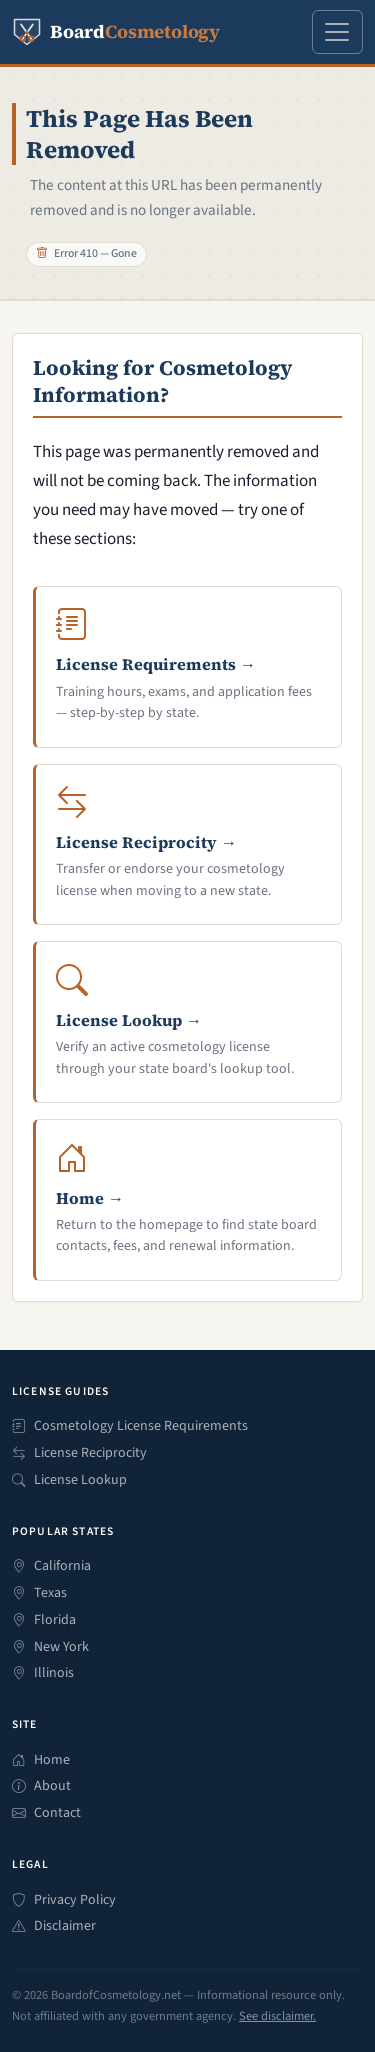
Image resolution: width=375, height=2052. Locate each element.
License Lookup (69, 1480)
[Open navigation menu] (337, 31)
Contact (46, 1813)
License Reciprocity (79, 1453)
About (41, 1786)
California (51, 1566)
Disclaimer (54, 1926)
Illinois (43, 1673)
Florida (44, 1620)
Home (41, 1760)
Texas (39, 1593)
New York (50, 1647)
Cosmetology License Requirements (130, 1426)
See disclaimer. (277, 2016)
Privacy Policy (64, 1900)
